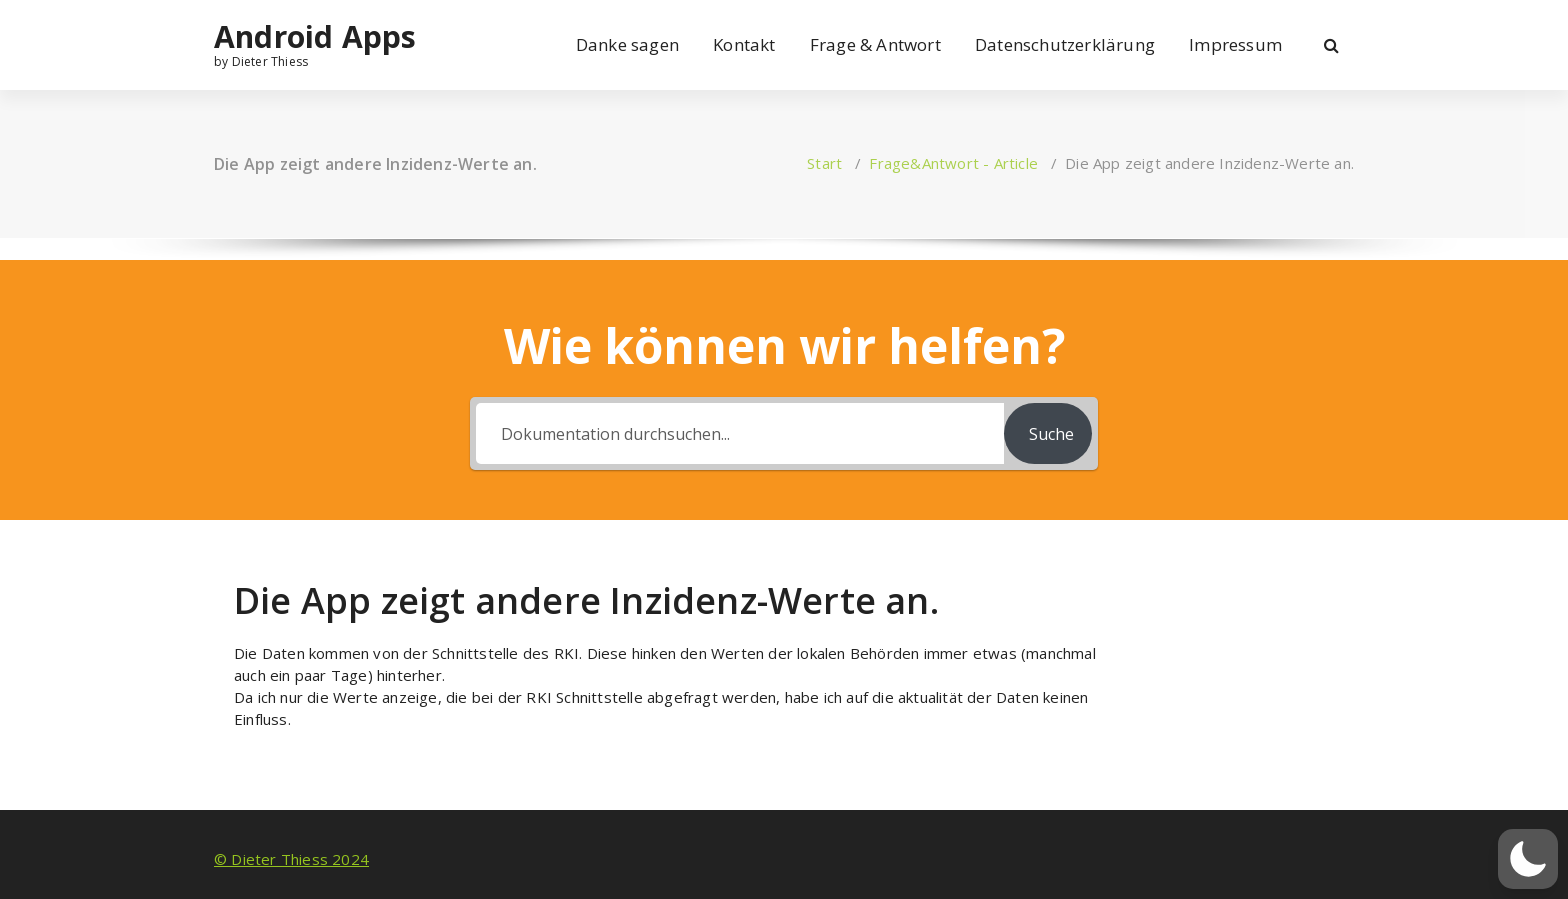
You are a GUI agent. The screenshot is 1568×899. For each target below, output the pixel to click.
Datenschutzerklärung (1065, 44)
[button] (1528, 859)
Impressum (1235, 44)
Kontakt (744, 44)
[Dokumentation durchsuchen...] (739, 433)
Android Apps (315, 37)
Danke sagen (627, 44)
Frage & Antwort (875, 44)
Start (824, 163)
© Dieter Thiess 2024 (291, 859)
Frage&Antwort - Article (953, 163)
